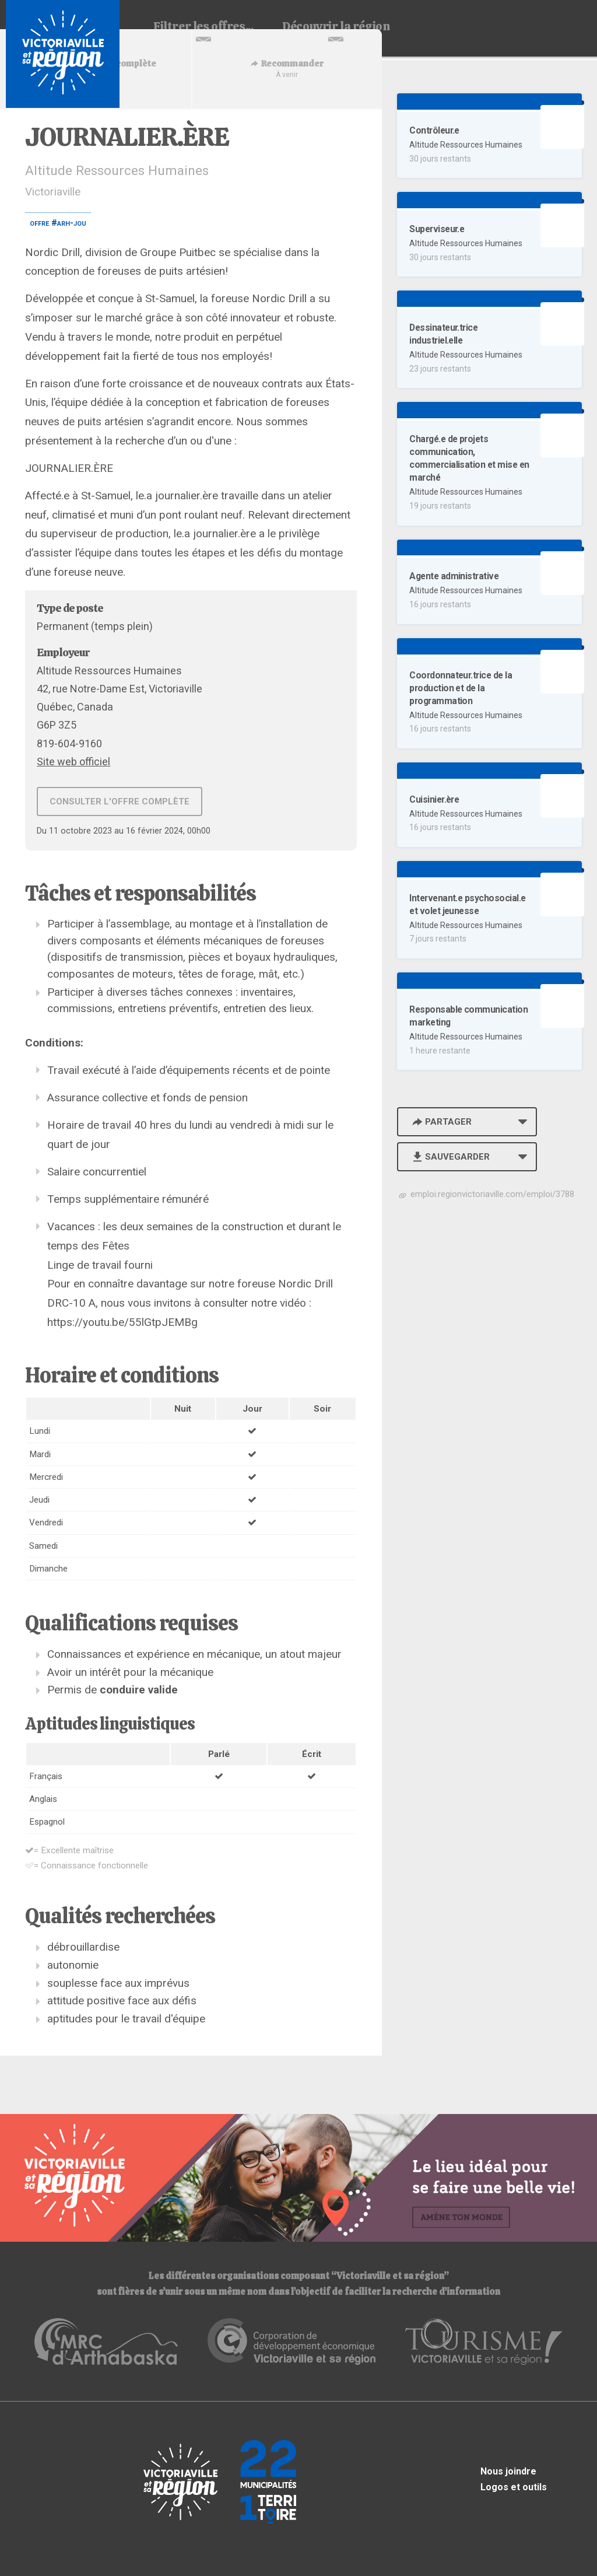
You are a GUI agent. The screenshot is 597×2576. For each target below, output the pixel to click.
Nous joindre (508, 2471)
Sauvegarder (450, 1157)
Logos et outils (513, 2487)
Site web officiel (73, 761)
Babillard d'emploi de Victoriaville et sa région (63, 54)
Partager (441, 1121)
